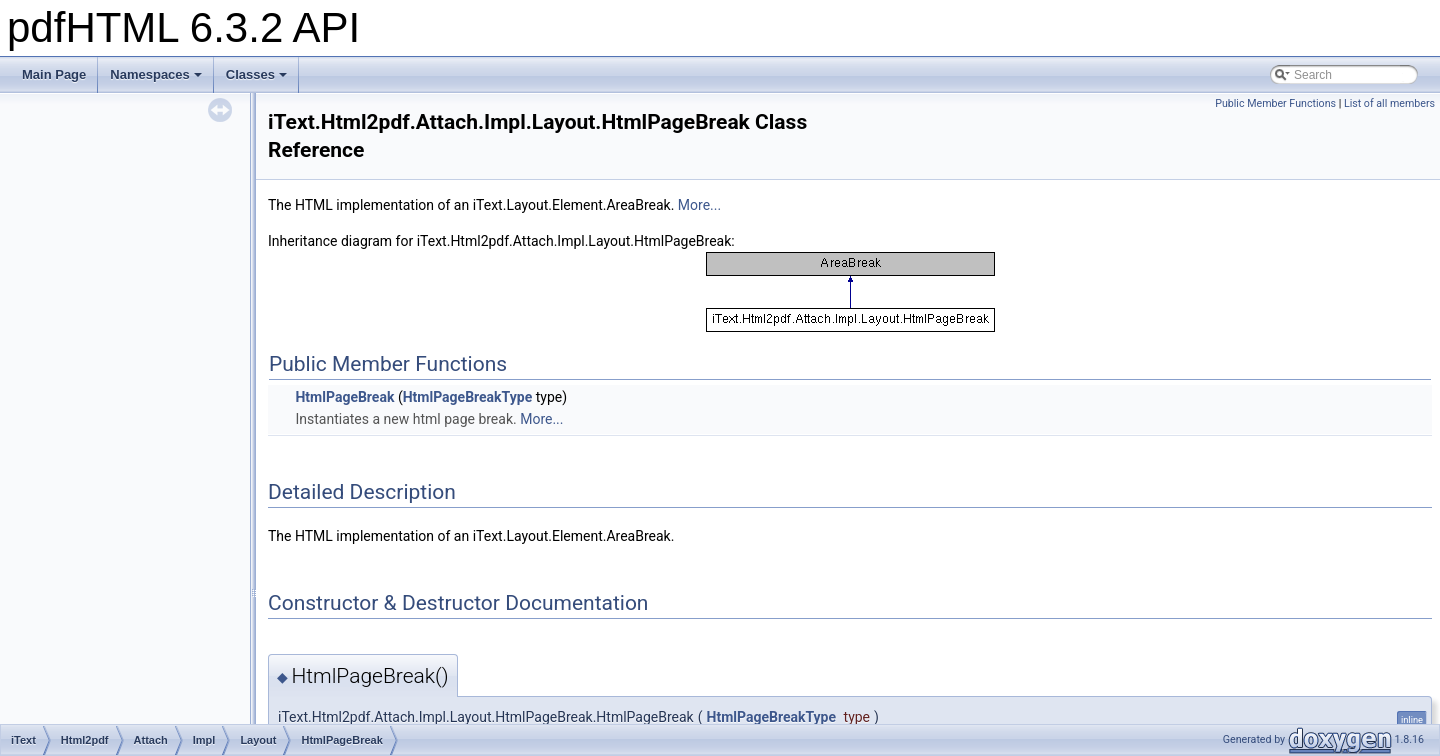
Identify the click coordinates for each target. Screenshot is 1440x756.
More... (699, 205)
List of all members (1389, 103)
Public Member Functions (1275, 103)
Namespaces (156, 74)
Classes (256, 74)
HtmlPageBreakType (468, 397)
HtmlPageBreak (344, 397)
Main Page (54, 74)
